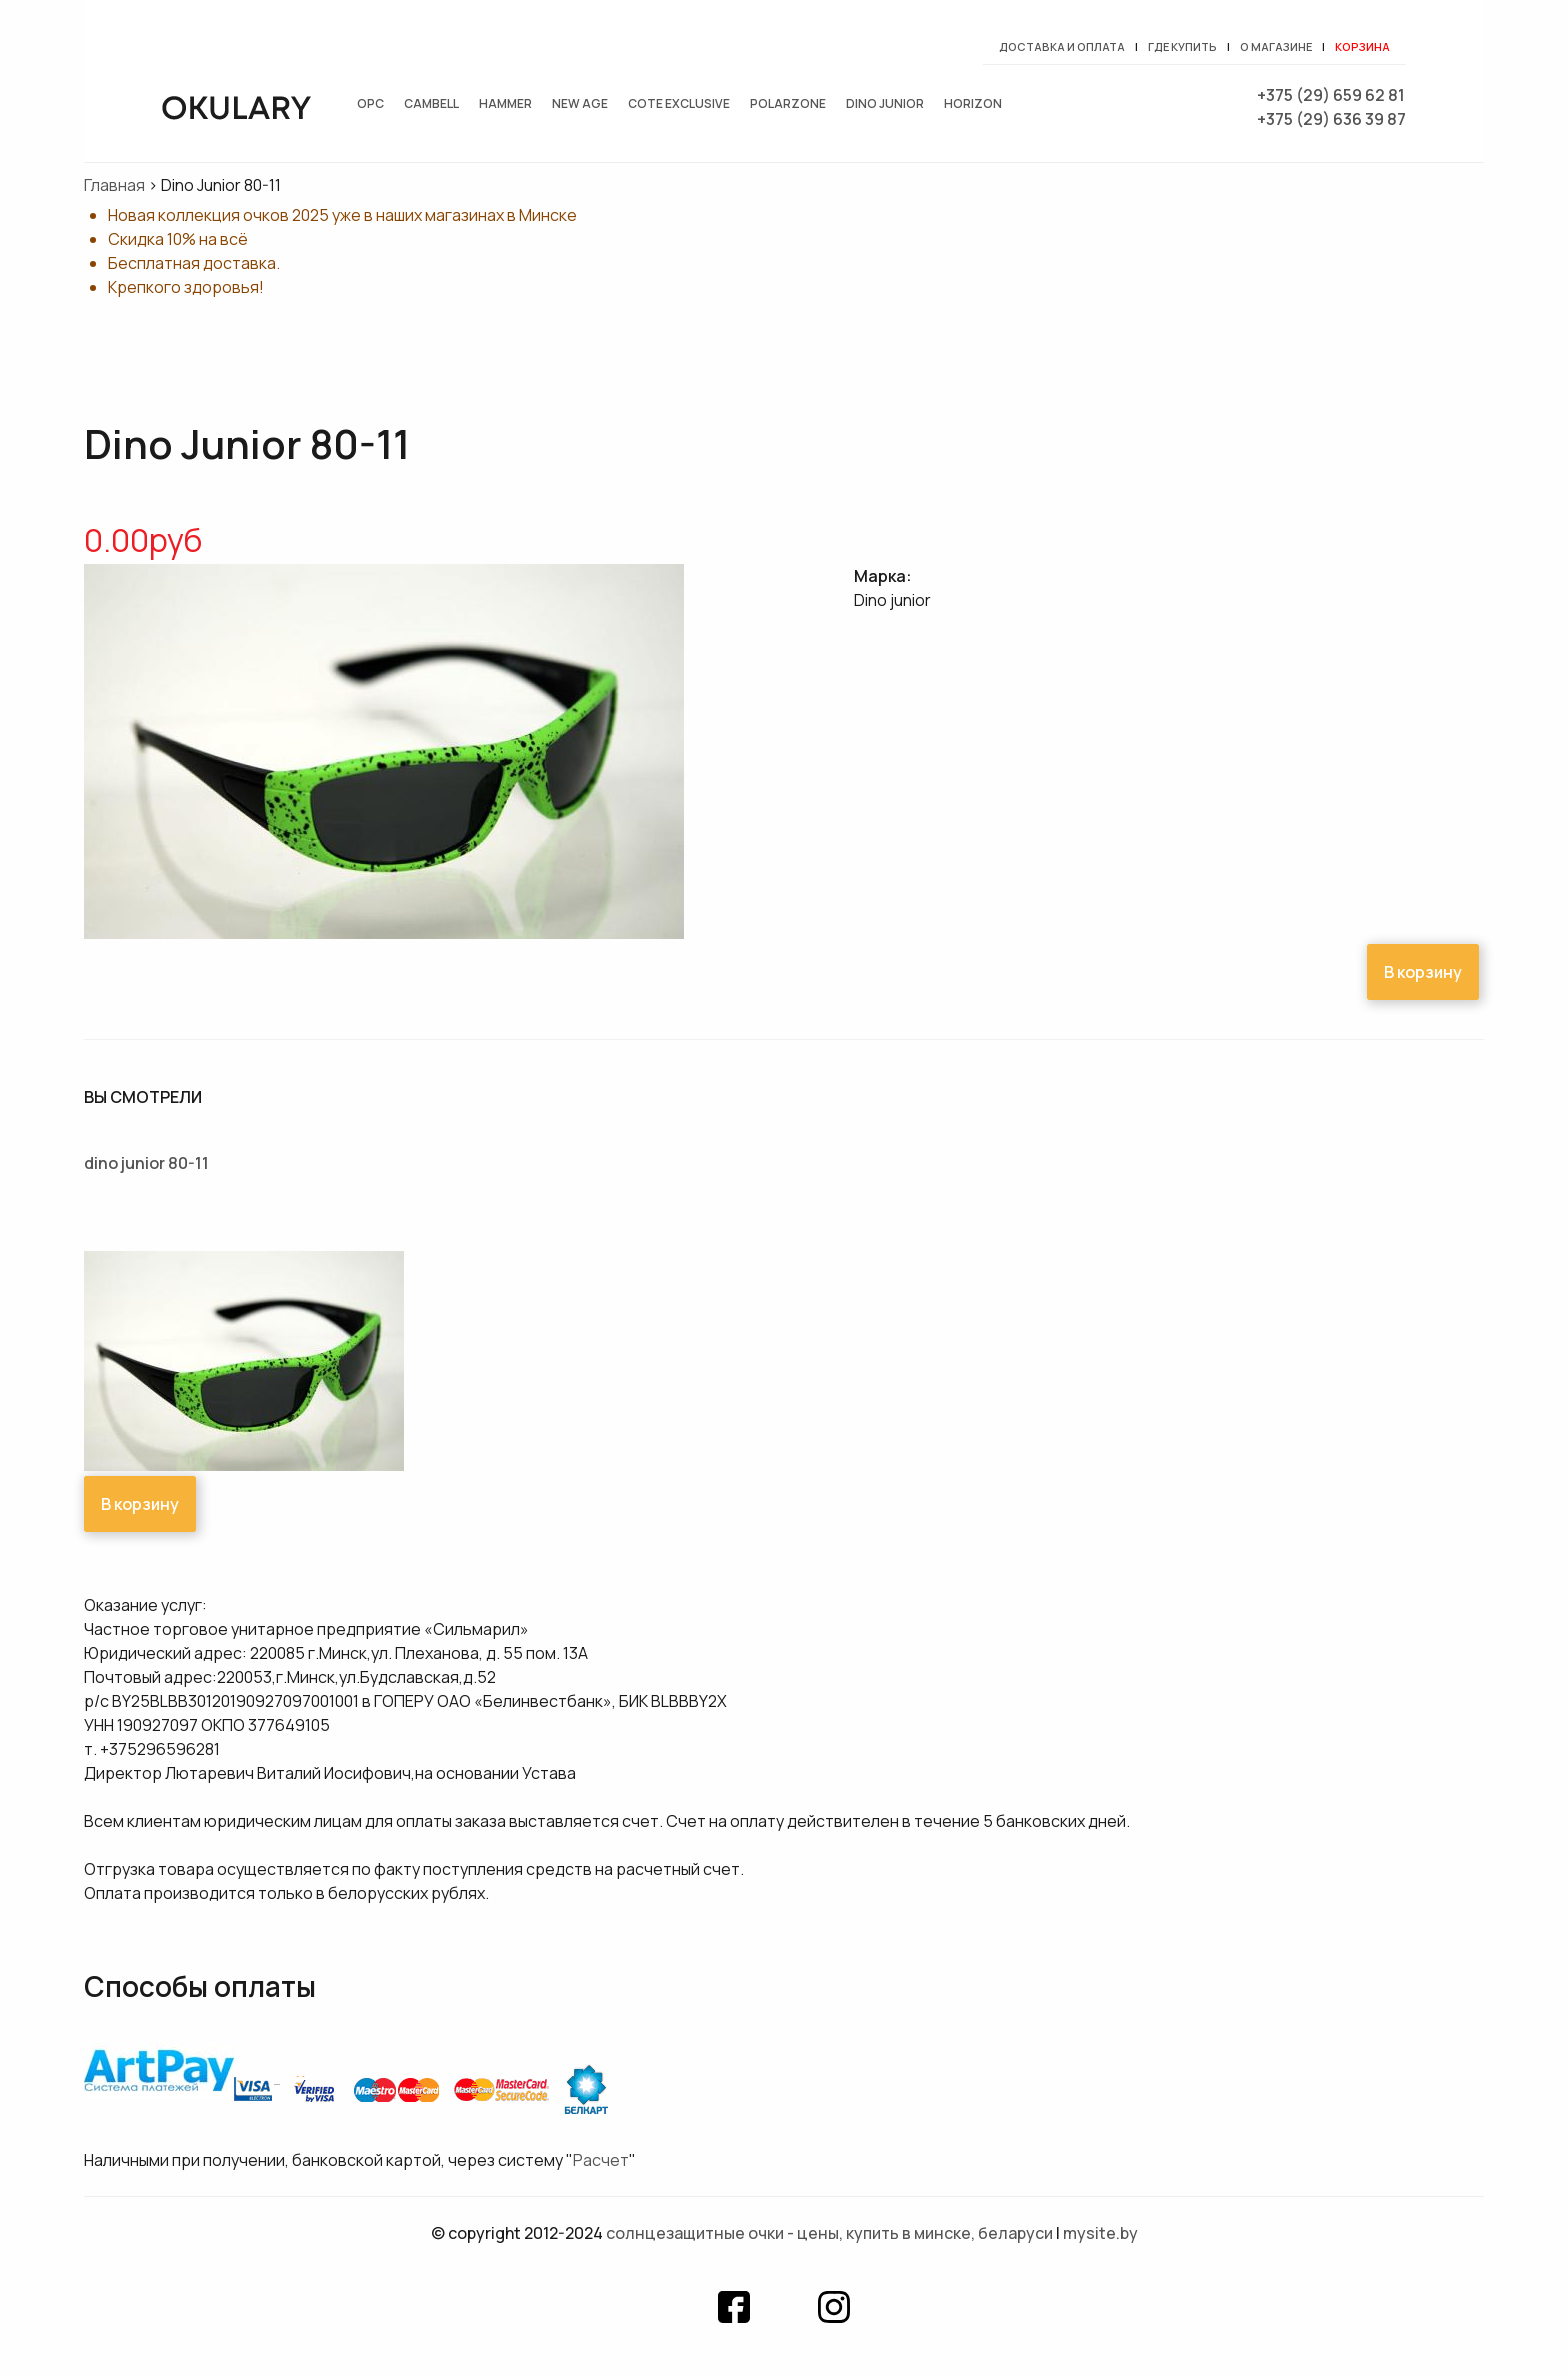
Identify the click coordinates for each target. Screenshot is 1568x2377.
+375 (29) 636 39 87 (1331, 119)
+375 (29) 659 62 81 (1331, 95)
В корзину (1423, 972)
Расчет (601, 2160)
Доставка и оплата (1062, 46)
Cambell (431, 103)
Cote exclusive (679, 103)
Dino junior (885, 103)
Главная (114, 185)
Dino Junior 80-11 (146, 1163)
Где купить (1182, 46)
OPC (370, 103)
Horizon (973, 103)
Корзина (1362, 46)
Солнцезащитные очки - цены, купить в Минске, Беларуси (829, 2233)
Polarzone (788, 103)
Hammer (505, 103)
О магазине (1276, 46)
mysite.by (1100, 2233)
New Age (580, 103)
